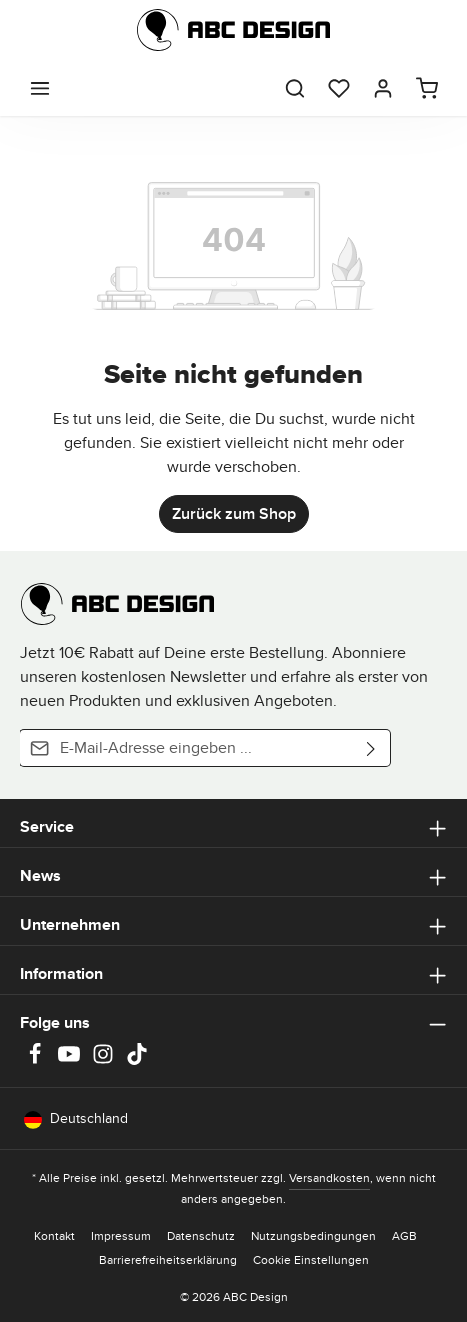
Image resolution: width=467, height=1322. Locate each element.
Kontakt (54, 1235)
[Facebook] (37, 1060)
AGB (404, 1235)
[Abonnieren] (371, 748)
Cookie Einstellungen (311, 1259)
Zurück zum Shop (234, 513)
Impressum (121, 1235)
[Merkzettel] (339, 88)
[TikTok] (137, 1060)
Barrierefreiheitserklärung (168, 1259)
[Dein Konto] (383, 88)
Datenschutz (201, 1235)
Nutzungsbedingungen (313, 1235)
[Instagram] (105, 1060)
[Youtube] (71, 1060)
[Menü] (40, 88)
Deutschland (76, 1118)
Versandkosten (329, 1177)
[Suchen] (295, 88)
